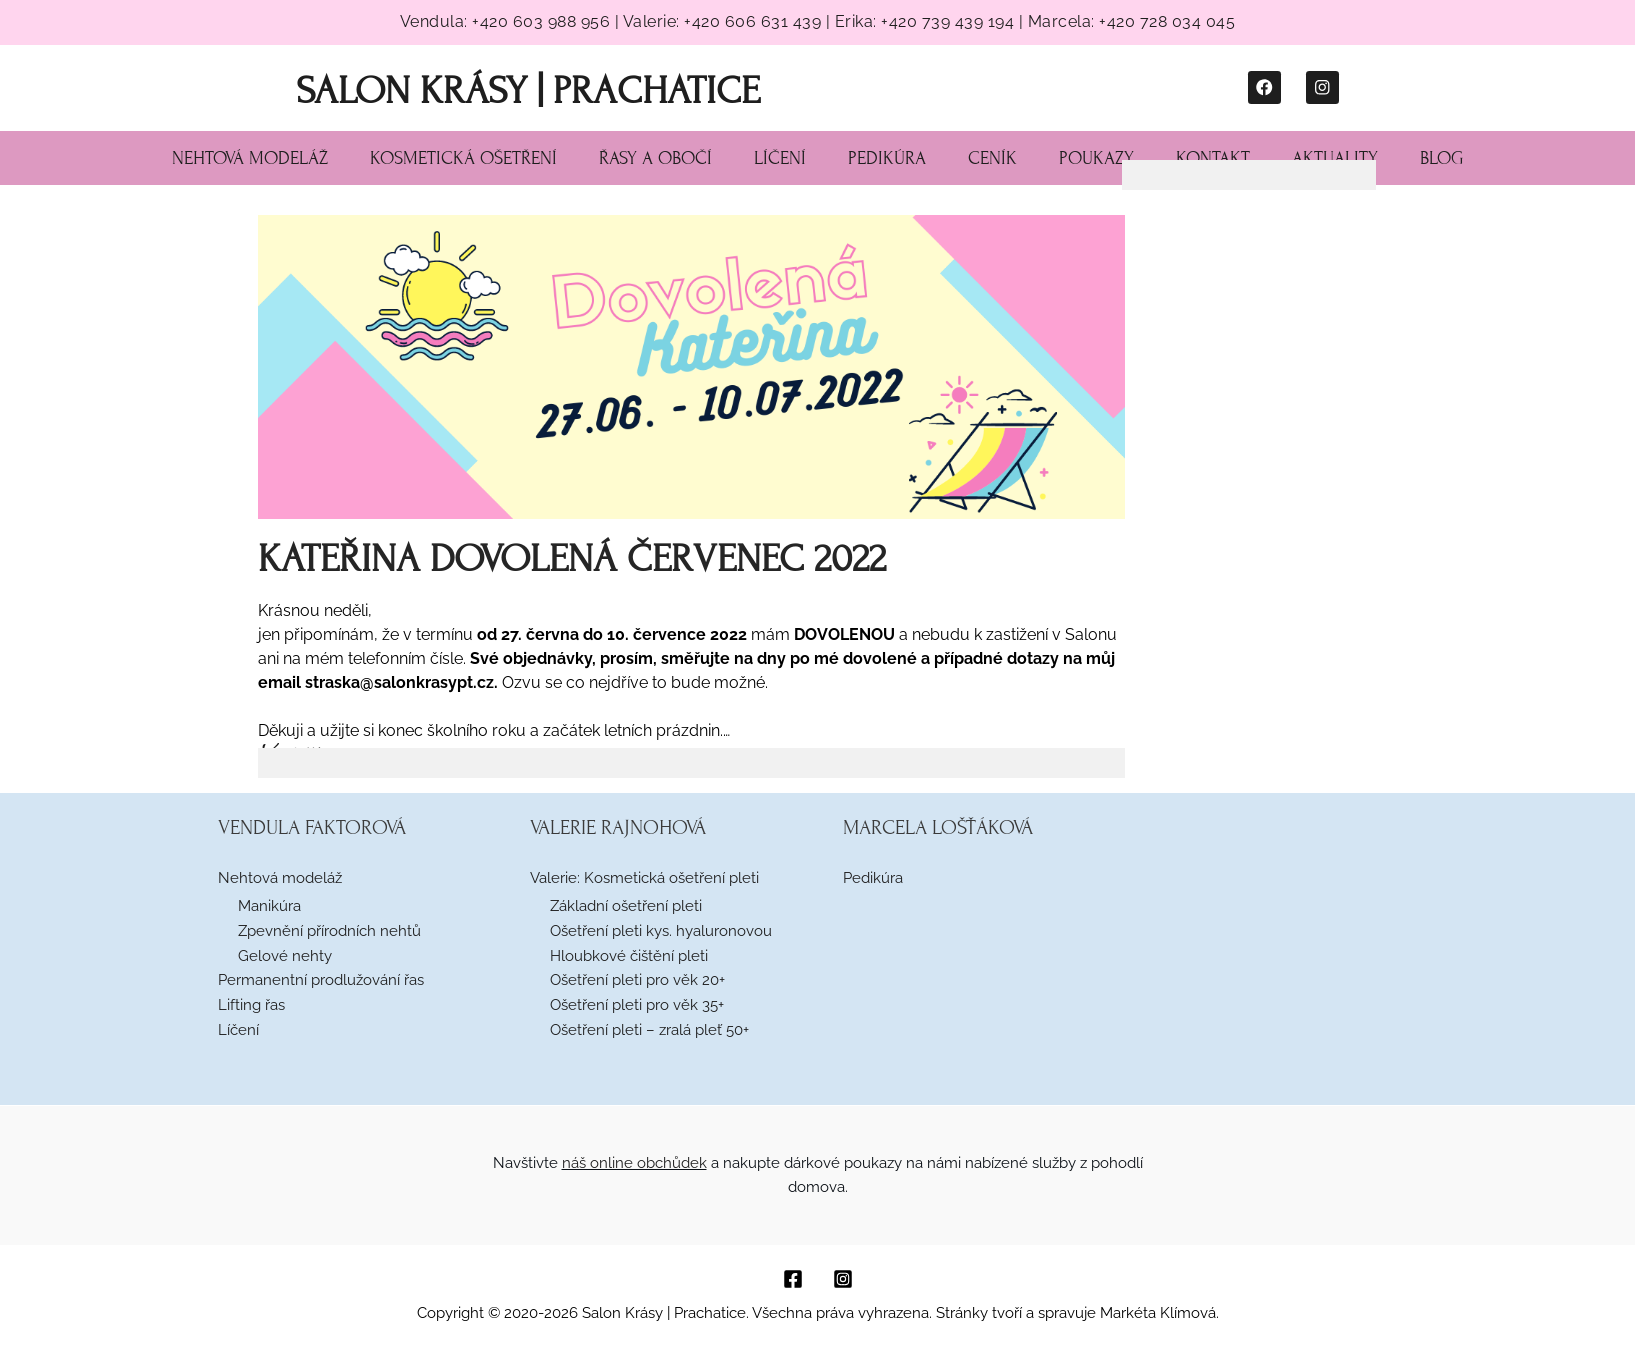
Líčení (780, 158)
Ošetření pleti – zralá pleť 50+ (649, 1030)
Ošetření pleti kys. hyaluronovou (661, 931)
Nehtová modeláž (250, 158)
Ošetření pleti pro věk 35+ (637, 1005)
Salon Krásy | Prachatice (528, 90)
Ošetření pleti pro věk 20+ (637, 980)
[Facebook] (793, 1279)
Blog (1441, 158)
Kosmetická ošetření (463, 158)
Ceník (992, 158)
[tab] (692, 763)
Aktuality (1335, 158)
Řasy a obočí (655, 158)
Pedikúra (887, 158)
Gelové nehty (285, 956)
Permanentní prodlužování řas (321, 980)
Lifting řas (251, 1005)
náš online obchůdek (634, 1163)
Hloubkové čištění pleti (629, 956)
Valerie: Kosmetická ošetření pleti (644, 878)
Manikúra (269, 906)
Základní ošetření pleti (626, 906)
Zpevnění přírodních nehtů (329, 931)
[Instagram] (843, 1279)
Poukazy (1096, 158)
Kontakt (1213, 158)
